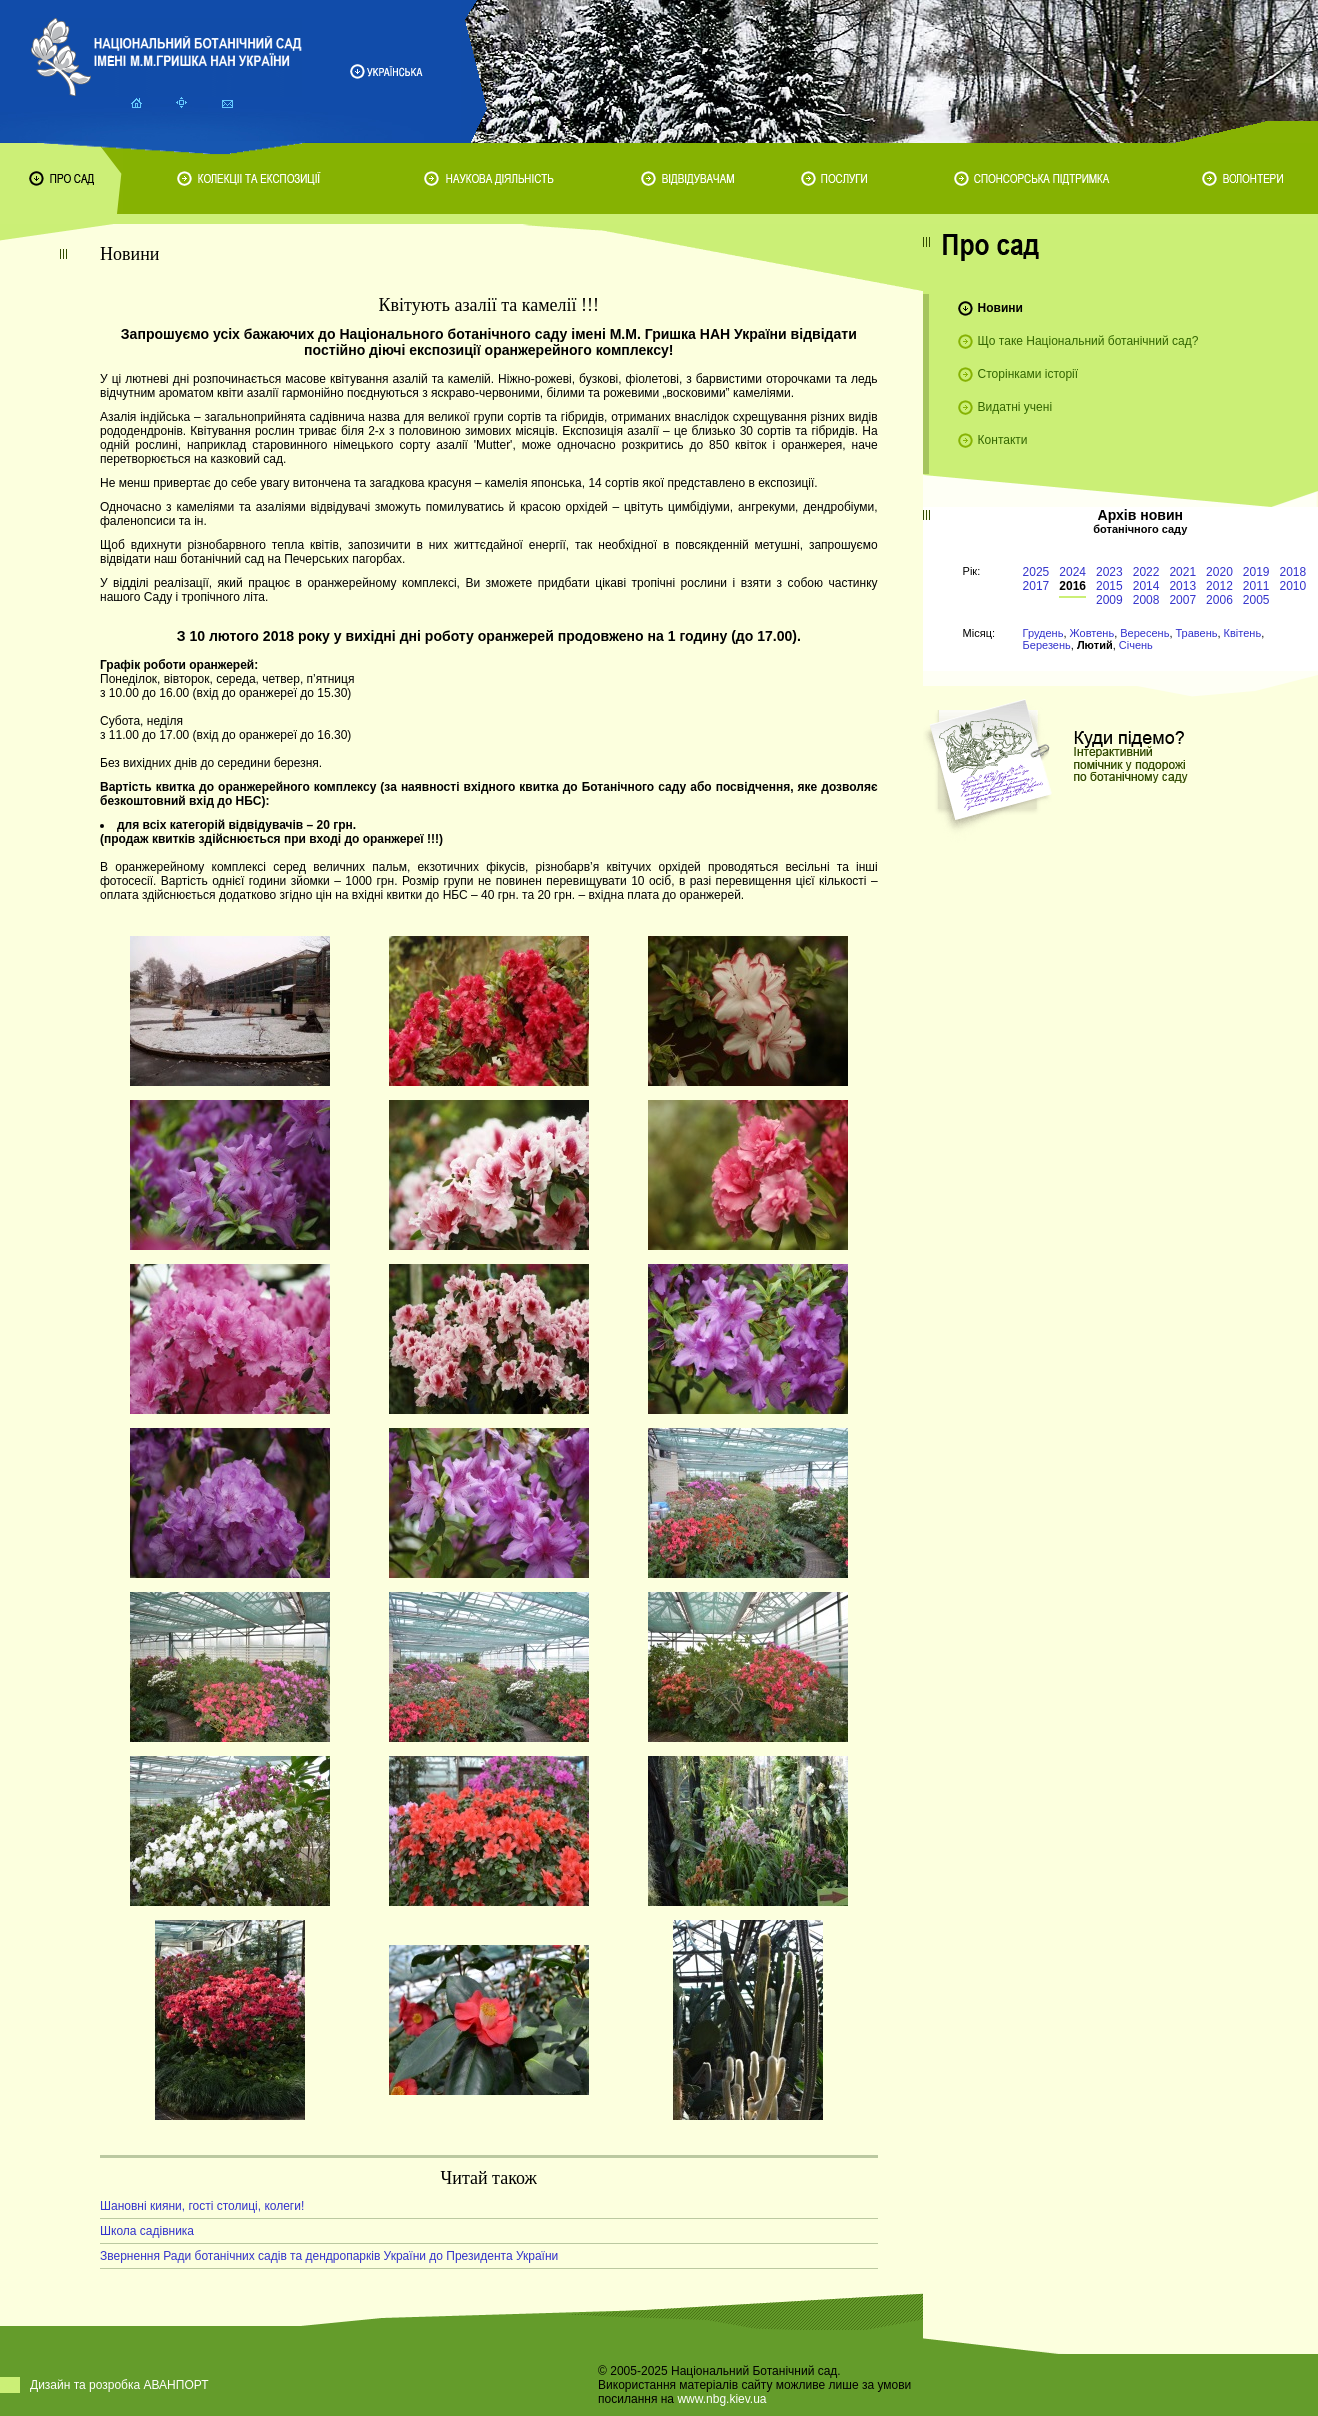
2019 (1256, 572)
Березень (1047, 645)
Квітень (1243, 633)
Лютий (1095, 645)
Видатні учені (1015, 407)
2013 (1182, 586)
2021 (1182, 572)
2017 (1036, 586)
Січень (1136, 645)
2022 (1146, 572)
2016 (1072, 586)
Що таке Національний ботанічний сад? (1088, 341)
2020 (1219, 572)
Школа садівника (147, 2231)
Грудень (1043, 633)
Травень (1197, 633)
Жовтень (1092, 633)
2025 (1036, 572)
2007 (1182, 600)
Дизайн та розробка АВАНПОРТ (119, 2385)
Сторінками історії (1028, 374)
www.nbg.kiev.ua (721, 2399)
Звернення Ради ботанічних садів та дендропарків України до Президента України (329, 2256)
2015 (1109, 586)
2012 (1219, 586)
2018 (1293, 572)
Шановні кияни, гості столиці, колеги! (202, 2206)
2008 (1146, 600)
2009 (1109, 600)
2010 (1293, 586)
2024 (1072, 572)
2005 (1256, 600)
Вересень (1144, 633)
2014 (1146, 586)
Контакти (1003, 440)
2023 (1109, 572)
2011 (1256, 586)
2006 (1219, 600)
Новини (1000, 308)
